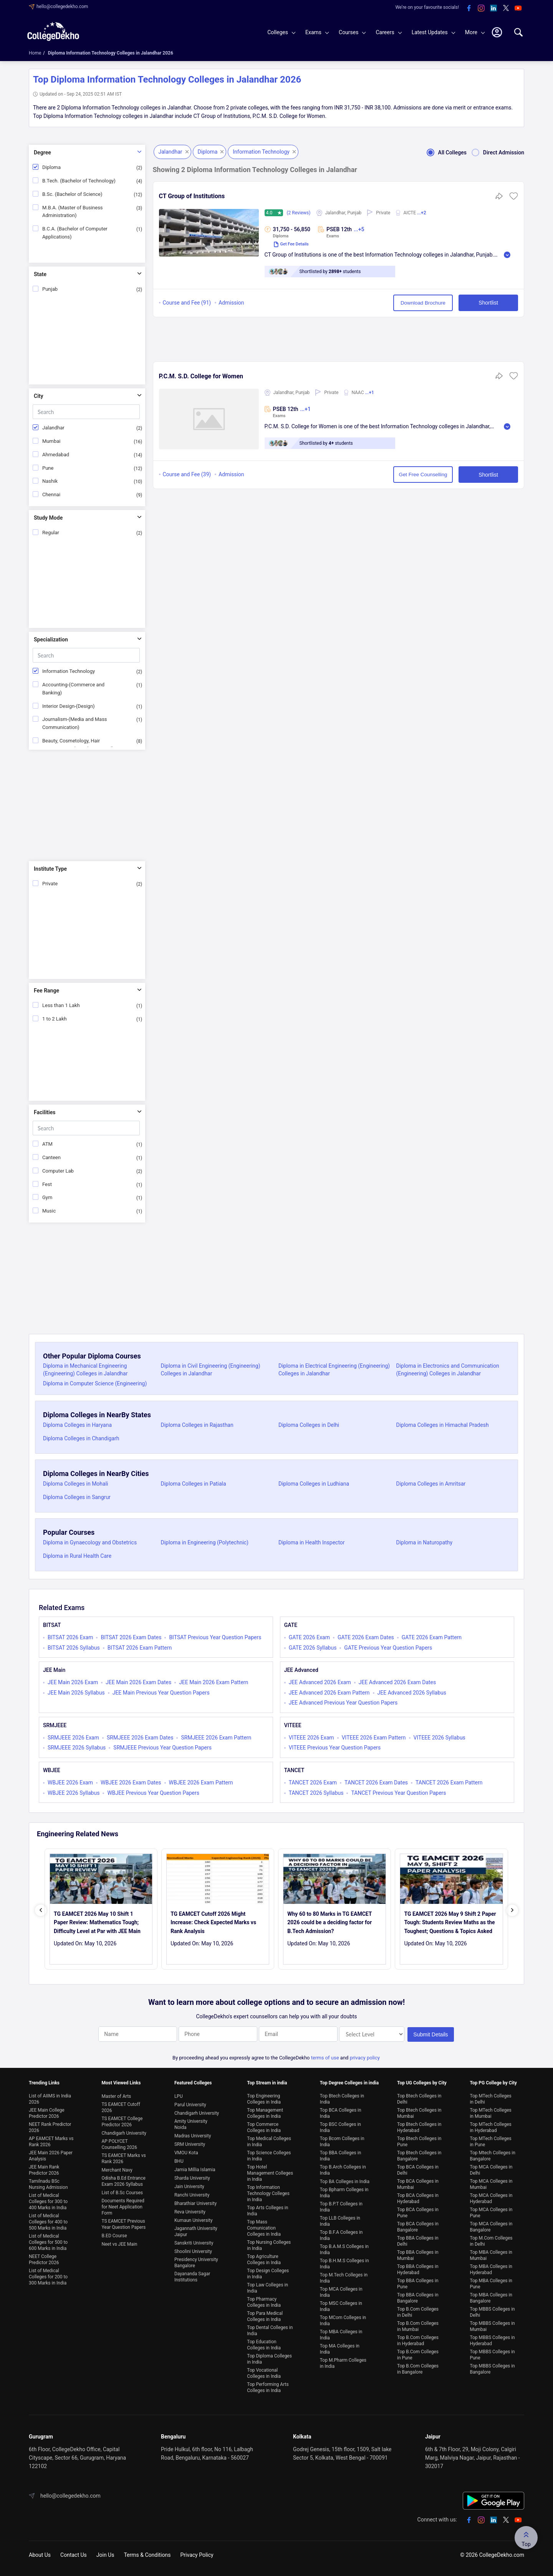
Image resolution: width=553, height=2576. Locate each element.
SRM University (189, 2144)
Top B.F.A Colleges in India (341, 2235)
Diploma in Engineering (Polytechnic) (205, 1542)
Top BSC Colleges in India (340, 2127)
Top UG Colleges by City (422, 2083)
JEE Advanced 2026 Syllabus (411, 1693)
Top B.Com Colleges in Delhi (418, 2312)
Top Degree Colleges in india (349, 2083)
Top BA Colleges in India (344, 2181)
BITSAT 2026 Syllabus (74, 1648)
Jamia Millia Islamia (194, 2169)
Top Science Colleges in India (269, 2156)
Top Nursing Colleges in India (269, 2245)
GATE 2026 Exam (309, 1637)
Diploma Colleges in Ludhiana (313, 1484)
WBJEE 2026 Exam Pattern (201, 1782)
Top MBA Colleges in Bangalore (491, 2298)
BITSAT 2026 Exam (70, 1637)
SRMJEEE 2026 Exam (73, 1737)
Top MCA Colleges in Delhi (491, 2170)
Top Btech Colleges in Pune (419, 2141)
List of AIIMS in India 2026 (50, 2099)
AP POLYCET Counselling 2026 (119, 2144)
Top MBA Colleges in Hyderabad (491, 2269)
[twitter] (506, 8)
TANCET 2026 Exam (313, 1782)
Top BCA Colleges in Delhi (418, 2170)
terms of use (325, 2058)
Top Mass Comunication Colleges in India (264, 2228)
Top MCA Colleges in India (341, 2292)
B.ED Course (114, 2235)
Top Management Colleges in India (265, 2113)
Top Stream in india (267, 2083)
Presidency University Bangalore (196, 2262)
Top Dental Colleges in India (270, 2330)
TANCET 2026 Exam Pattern (449, 1782)
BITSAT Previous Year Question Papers (215, 1637)
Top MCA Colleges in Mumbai (491, 2184)
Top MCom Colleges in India (343, 2320)
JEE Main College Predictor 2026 (47, 2113)
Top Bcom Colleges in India (342, 2141)
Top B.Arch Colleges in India (343, 2170)
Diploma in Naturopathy (424, 1542)
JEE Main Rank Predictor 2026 (44, 2170)
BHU (179, 2161)
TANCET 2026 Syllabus (316, 1793)
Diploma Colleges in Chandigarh (81, 1438)
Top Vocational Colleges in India (264, 2373)
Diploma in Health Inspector (311, 1542)
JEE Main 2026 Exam (73, 1682)
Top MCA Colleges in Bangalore (491, 2227)
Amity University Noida (190, 2124)
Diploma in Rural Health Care (77, 1556)
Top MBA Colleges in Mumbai (491, 2255)
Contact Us (73, 2555)
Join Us (105, 2555)
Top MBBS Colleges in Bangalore (492, 2369)
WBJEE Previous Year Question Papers (153, 1793)
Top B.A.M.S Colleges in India (344, 2249)
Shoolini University (193, 2251)
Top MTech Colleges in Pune (490, 2141)
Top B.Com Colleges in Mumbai (418, 2326)
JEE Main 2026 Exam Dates (138, 1682)
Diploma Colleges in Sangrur (77, 1497)
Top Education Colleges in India (264, 2345)
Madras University (192, 2136)
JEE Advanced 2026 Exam (320, 1682)
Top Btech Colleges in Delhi (419, 2099)
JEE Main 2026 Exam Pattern (213, 1682)
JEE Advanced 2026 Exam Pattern (329, 1693)
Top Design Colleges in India (268, 2273)
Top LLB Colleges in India (340, 2221)
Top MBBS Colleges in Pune (492, 2355)
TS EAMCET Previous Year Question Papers (123, 2224)
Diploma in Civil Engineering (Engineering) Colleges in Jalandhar (210, 1370)
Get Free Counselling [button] (423, 474)
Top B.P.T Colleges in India (341, 2207)
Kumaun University (193, 2220)
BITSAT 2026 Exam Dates (131, 1637)
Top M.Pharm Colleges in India (343, 2363)
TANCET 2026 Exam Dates (376, 1782)
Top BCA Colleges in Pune (418, 2212)
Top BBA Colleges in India (340, 2156)
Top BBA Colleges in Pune (418, 2283)
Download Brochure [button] (423, 303)
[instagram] (481, 8)
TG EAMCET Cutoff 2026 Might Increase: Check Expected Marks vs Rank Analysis (213, 1922)
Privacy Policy (196, 2555)
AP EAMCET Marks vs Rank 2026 (51, 2141)
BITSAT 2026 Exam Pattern (140, 1648)
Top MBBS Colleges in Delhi (492, 2312)
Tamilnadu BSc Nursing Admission (48, 2184)
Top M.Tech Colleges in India (344, 2278)
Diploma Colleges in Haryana (77, 1425)
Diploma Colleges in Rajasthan (197, 1425)
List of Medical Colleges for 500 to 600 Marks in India (48, 2242)
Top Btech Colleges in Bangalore (419, 2156)
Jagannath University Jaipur (195, 2231)
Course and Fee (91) (187, 303)
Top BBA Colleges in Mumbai (418, 2255)
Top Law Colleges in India (267, 2288)
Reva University (189, 2212)
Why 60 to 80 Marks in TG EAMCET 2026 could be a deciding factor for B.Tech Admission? (329, 1922)
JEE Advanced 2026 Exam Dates (397, 1682)
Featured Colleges (193, 2083)
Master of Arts (116, 2096)
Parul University (190, 2104)
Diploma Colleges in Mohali (75, 1484)
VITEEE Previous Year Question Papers (335, 1747)
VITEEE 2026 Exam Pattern (374, 1737)
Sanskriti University (194, 2243)
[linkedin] (493, 8)
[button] (513, 198)
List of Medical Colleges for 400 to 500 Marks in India (48, 2222)
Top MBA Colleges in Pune (491, 2283)
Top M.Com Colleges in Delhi (491, 2241)
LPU (178, 2096)
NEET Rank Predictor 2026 (50, 2127)
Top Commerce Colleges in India (264, 2127)
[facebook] (469, 8)
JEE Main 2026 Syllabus (76, 1693)
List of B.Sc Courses (122, 2192)
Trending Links (44, 2083)
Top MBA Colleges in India (341, 2335)
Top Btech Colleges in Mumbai (419, 2113)
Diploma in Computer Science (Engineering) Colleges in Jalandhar (95, 1387)
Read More (507, 255)
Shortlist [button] (488, 303)
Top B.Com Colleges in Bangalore (418, 2369)
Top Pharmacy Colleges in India (264, 2302)
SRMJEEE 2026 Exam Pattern (216, 1737)
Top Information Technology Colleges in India (268, 2193)
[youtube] (518, 8)
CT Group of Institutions (192, 196)
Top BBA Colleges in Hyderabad (418, 2269)
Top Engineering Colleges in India (264, 2099)
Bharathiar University (195, 2203)
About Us (40, 2555)
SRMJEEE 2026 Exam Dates (140, 1737)
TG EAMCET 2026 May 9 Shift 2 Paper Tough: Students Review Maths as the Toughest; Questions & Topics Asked (450, 1922)
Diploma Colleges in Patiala (193, 1484)
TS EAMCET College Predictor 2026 (121, 2121)
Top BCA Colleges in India (340, 2113)
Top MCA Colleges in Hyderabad (491, 2198)
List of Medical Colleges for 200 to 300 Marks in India (48, 2277)
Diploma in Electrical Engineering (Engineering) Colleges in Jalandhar (334, 1370)
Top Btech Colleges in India (342, 2099)
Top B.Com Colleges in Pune (418, 2355)
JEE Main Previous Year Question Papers (161, 1693)
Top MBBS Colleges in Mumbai (492, 2326)
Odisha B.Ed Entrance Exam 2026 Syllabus (123, 2181)
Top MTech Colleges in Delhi (490, 2099)
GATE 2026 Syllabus (313, 1648)
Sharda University (192, 2178)
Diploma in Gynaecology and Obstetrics (90, 1542)
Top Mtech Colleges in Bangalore (492, 2156)
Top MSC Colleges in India (341, 2306)
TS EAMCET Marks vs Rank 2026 (123, 2158)
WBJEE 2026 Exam (70, 1782)
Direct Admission (495, 152)
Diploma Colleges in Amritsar (431, 1484)
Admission (231, 303)
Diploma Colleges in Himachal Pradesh (442, 1425)
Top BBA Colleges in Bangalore (418, 2298)
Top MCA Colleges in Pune (491, 2212)
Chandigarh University (123, 2133)
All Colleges (444, 152)
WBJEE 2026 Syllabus (73, 1793)
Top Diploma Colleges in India (269, 2359)
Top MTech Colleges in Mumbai (490, 2113)
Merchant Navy (116, 2170)
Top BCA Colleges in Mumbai (418, 2184)
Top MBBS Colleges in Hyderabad (492, 2340)
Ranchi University (192, 2195)
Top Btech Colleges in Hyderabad (419, 2127)
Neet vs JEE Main (119, 2244)
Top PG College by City (493, 2083)
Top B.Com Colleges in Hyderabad (418, 2340)
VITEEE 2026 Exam (311, 1737)
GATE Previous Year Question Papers (388, 1648)
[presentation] (40, 1910)
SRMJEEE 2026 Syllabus (77, 1747)
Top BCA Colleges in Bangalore (418, 2227)
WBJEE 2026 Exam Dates (131, 1782)
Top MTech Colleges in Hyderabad (490, 2127)
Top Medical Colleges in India (269, 2141)
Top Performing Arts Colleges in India (267, 2387)
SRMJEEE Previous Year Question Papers (162, 1747)
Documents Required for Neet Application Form (122, 2207)
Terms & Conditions (147, 2555)
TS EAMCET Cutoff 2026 (120, 2107)
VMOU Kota (186, 2152)
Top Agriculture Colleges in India (264, 2259)
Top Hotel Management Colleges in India (270, 2173)
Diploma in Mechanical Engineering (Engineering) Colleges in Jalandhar (85, 1370)
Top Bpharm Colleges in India (344, 2192)
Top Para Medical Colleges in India (265, 2316)
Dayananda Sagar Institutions (192, 2277)
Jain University (189, 2186)
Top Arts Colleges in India (267, 2211)
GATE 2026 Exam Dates (366, 1637)
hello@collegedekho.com (62, 6)
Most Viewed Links (121, 2083)
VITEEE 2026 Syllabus (439, 1737)
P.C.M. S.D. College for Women (201, 376)
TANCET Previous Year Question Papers (398, 1793)
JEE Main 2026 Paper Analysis (51, 2156)
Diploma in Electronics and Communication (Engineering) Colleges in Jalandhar (447, 1370)
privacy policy (365, 2058)
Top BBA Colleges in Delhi (418, 2241)
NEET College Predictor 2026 (44, 2259)
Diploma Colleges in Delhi (308, 1425)
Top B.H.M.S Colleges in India (344, 2264)
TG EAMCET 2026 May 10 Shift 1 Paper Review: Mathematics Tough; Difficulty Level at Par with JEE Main (97, 1922)
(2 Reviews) (299, 212)
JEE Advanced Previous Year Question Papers (343, 1703)
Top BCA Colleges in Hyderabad (418, 2198)
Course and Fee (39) (187, 474)
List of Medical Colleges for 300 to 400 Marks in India (48, 2201)
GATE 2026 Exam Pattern (432, 1637)
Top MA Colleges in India (339, 2349)
